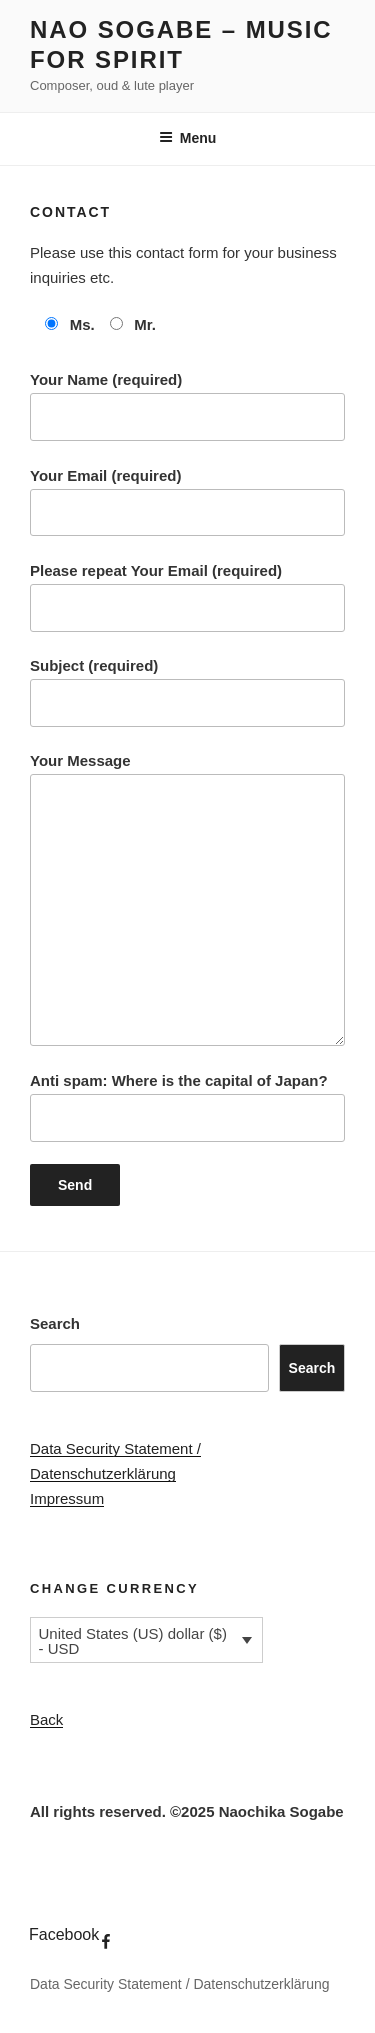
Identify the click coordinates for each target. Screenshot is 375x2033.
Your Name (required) (187, 406)
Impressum (67, 1498)
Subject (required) (187, 692)
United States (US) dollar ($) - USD (133, 1641)
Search (55, 1323)
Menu (188, 138)
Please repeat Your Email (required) (187, 597)
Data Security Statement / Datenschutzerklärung (180, 1984)
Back (46, 1719)
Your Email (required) (187, 502)
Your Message (187, 899)
